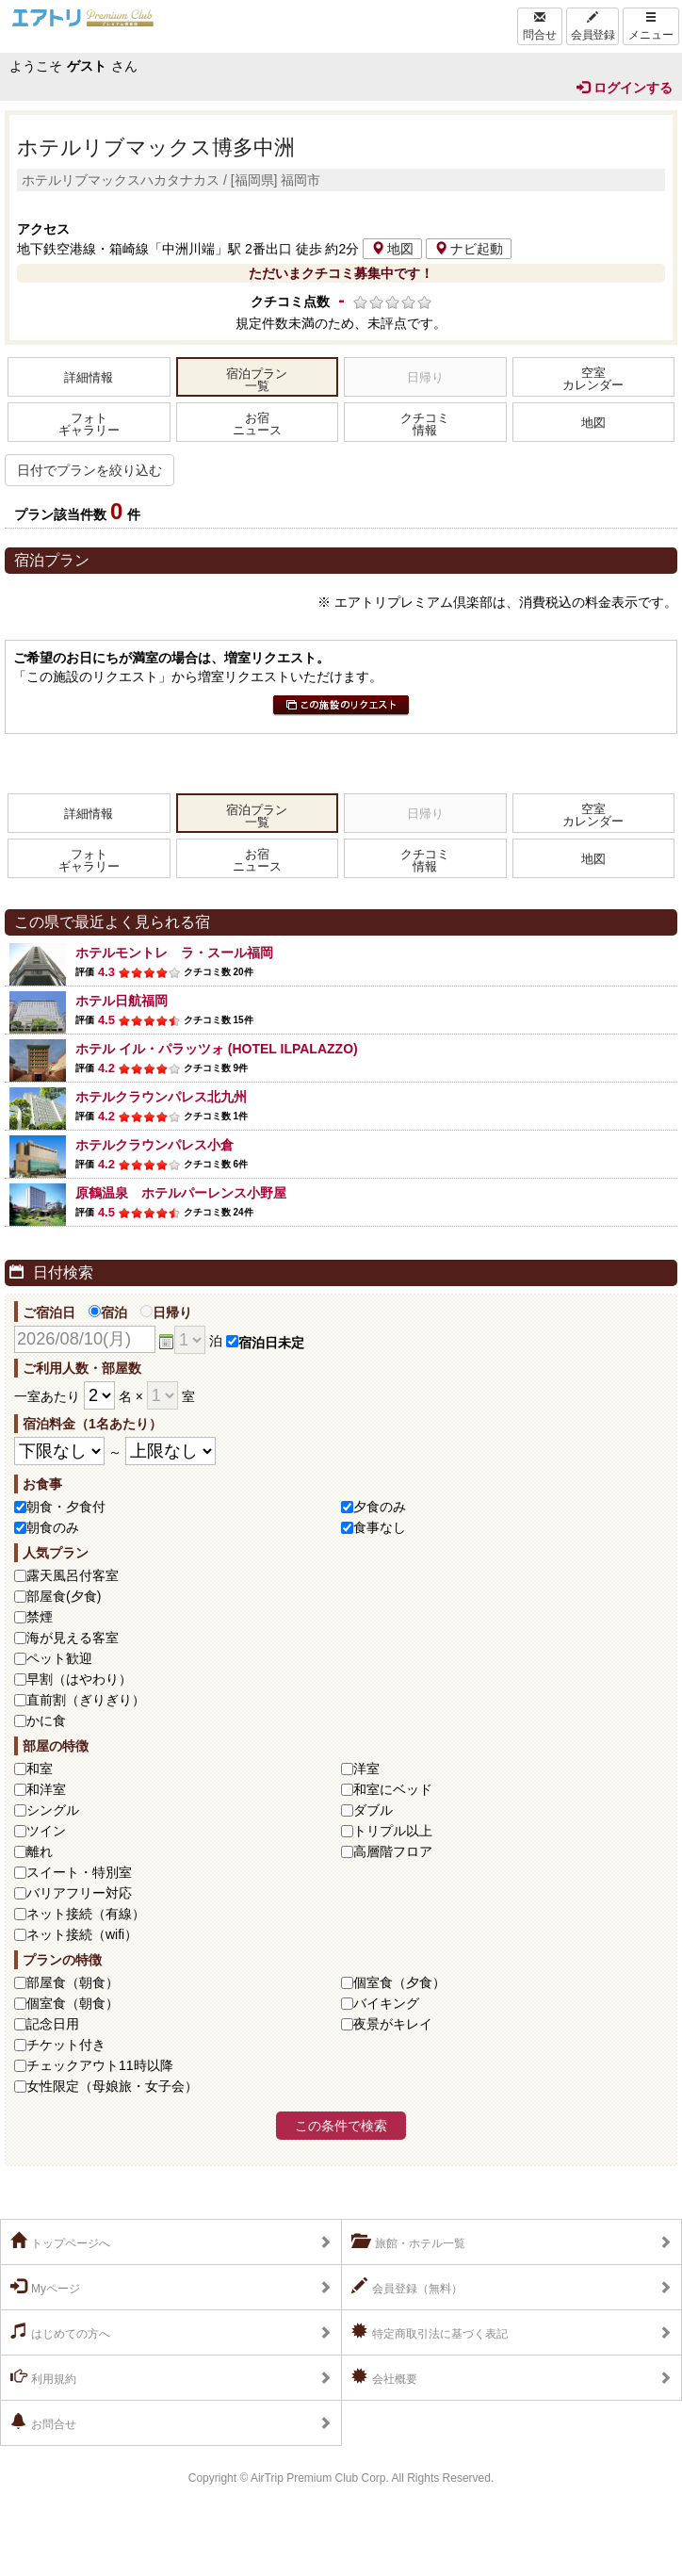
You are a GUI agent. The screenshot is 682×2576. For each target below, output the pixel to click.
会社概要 (384, 2377)
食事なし (379, 1527)
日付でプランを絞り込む (89, 470)
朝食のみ (52, 1527)
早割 (79, 1679)
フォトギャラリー (89, 424)
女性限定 (112, 2086)
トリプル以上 (392, 1830)
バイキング (386, 2003)
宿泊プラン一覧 (256, 380)
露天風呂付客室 (72, 1575)
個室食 (399, 1982)
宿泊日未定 (265, 1342)
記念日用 (52, 2023)
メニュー (651, 26)
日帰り (166, 1312)
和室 (39, 1768)
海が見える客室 (72, 1637)
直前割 (85, 1699)
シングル (52, 1810)
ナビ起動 (468, 248)
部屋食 (72, 1982)
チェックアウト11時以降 (99, 2065)
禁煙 (39, 1616)
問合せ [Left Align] (540, 26)
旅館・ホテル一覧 (408, 2241)
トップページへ (60, 2241)
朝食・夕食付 (66, 1506)
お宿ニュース (257, 424)
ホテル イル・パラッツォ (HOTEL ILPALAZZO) (216, 1048)
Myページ (45, 2286)
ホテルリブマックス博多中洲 (156, 147)
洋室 (366, 1768)
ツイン (46, 1830)
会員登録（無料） (407, 2286)
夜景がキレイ (392, 2023)
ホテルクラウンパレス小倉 (154, 1144)
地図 (392, 248)
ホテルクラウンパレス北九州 (161, 1096)
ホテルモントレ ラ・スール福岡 (174, 952)
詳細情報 (88, 377)
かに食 (46, 1720)
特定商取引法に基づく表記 (429, 2331)
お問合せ (43, 2422)
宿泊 (108, 1312)
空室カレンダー (593, 379)
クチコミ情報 (424, 424)
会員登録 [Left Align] (592, 26)
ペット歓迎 (59, 1658)
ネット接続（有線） (85, 1913)
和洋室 (46, 1789)
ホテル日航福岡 (121, 1000)
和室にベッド (392, 1789)
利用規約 (43, 2377)
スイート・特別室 (79, 1872)
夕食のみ (379, 1506)
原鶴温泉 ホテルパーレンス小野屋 (180, 1192)
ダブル (373, 1810)
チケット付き (66, 2044)
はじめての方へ (60, 2331)
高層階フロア (392, 1851)
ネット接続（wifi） (82, 1934)
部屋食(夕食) (63, 1596)
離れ (39, 1851)
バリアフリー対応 (79, 1892)
